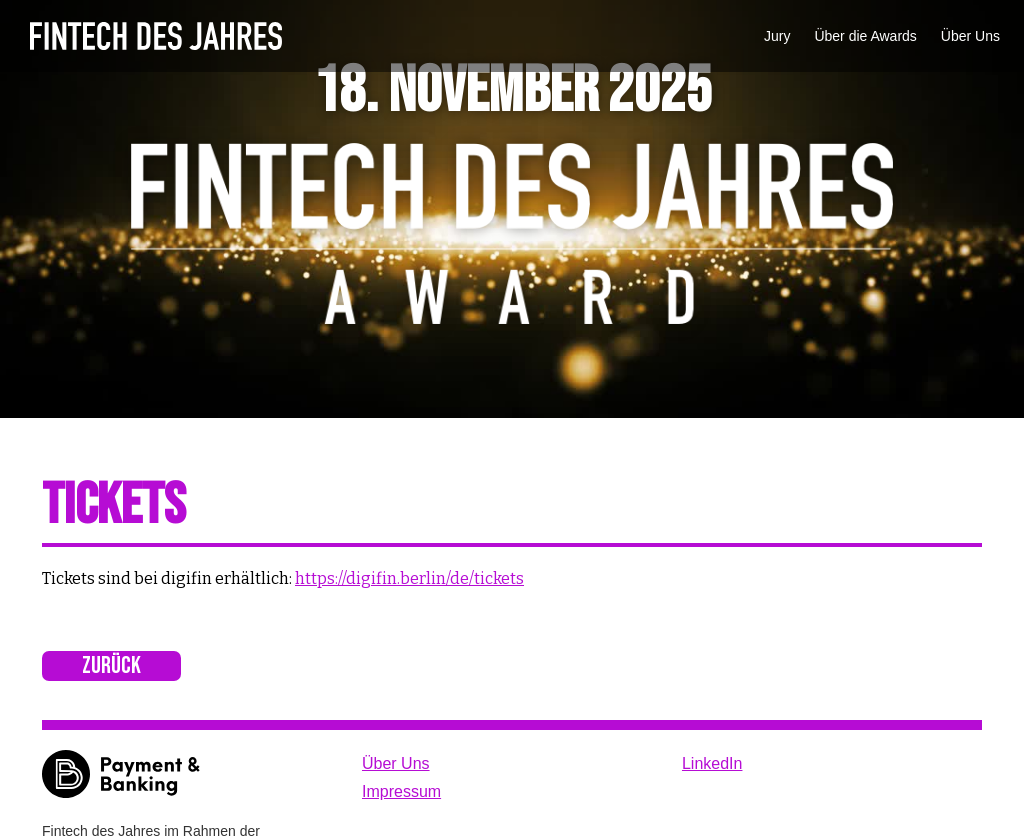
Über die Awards (865, 36)
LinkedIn (712, 763)
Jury (777, 36)
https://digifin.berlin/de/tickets (409, 578)
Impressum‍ (401, 791)
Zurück (111, 665)
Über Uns (970, 36)
